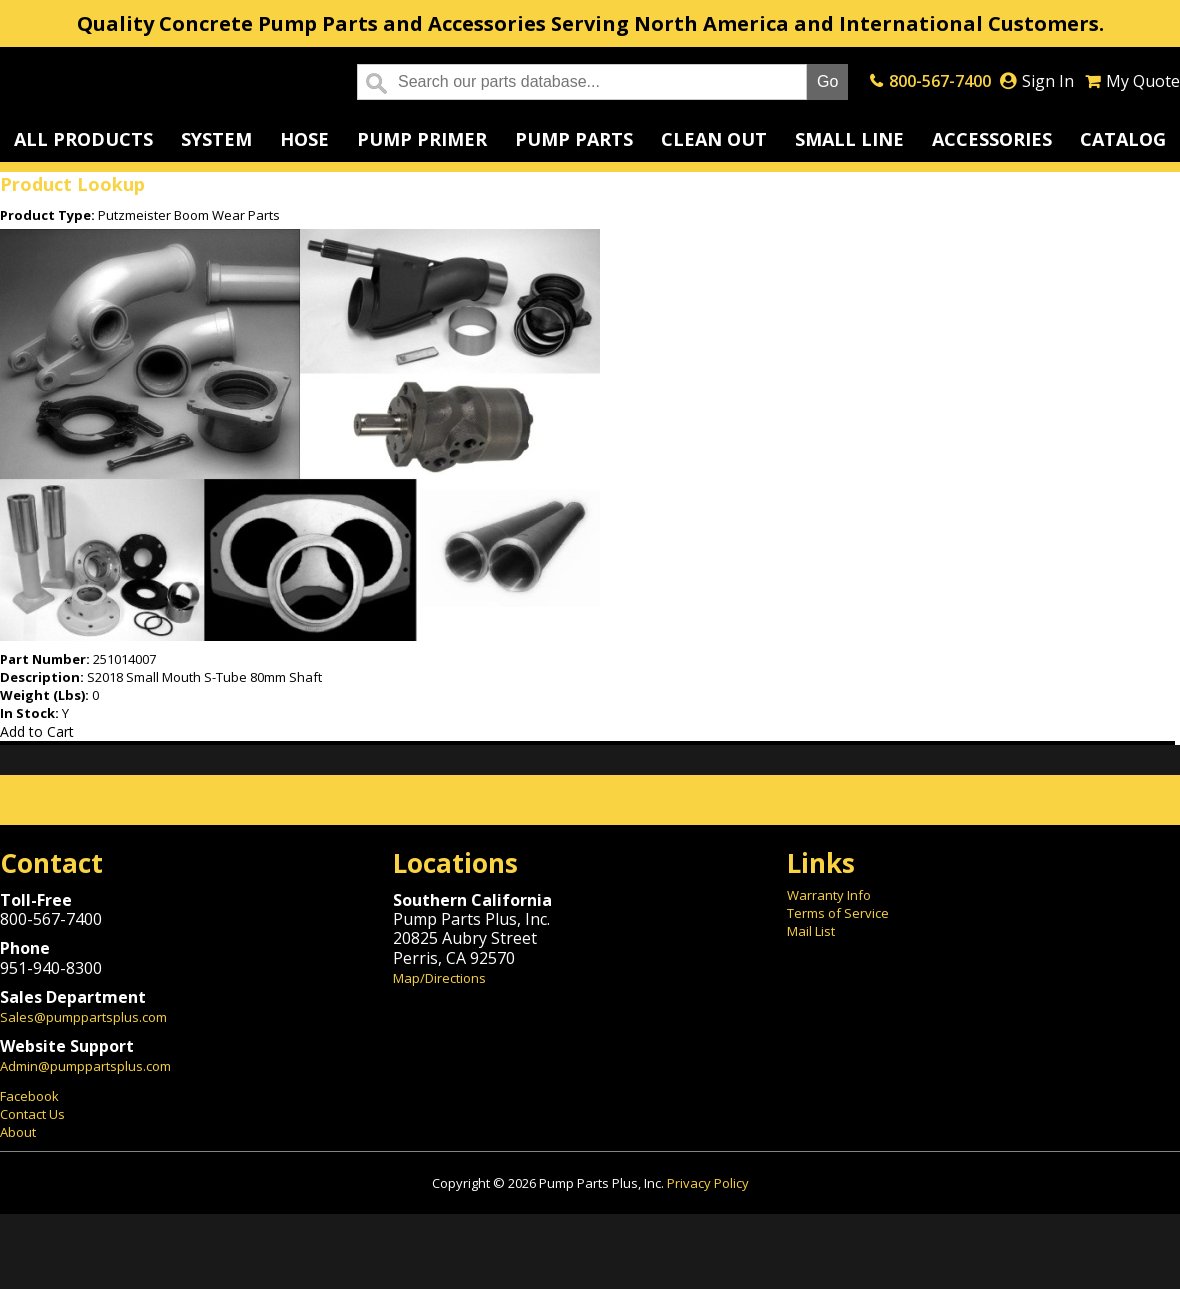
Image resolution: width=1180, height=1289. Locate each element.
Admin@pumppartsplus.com (85, 1066)
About (18, 1132)
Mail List (811, 931)
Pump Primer (422, 139)
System (216, 139)
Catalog (1123, 139)
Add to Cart (37, 731)
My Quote (1143, 81)
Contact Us (32, 1114)
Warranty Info (829, 895)
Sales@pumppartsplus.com (83, 1017)
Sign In (1048, 81)
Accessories (992, 139)
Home (163, 82)
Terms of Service (838, 913)
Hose (304, 139)
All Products (83, 139)
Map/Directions (439, 978)
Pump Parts (574, 139)
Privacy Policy (708, 1183)
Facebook (29, 1096)
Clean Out (714, 139)
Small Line (849, 139)
